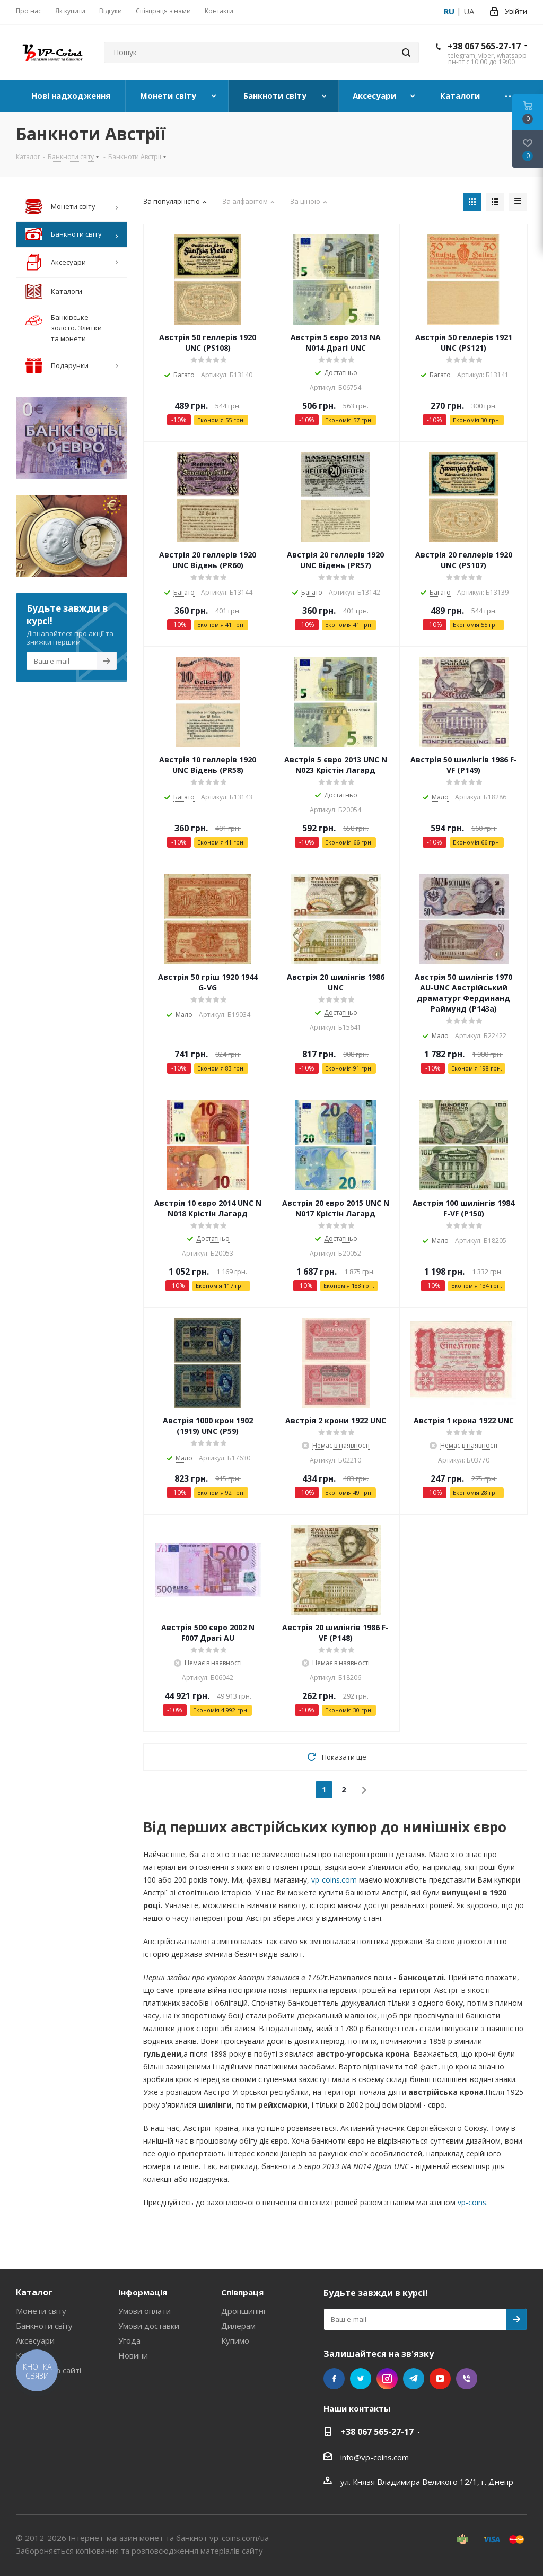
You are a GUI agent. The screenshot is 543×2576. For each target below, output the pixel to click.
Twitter (360, 2378)
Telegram (413, 2378)
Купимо (235, 2340)
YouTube (440, 2378)
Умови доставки (148, 2325)
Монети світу (41, 2310)
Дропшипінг (244, 2310)
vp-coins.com (334, 1880)
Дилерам (238, 2325)
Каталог (34, 2292)
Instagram (387, 2378)
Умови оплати (144, 2310)
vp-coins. (473, 2202)
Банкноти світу (44, 2325)
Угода (129, 2340)
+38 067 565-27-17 (484, 46)
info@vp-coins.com (374, 2457)
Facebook (334, 2378)
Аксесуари (35, 2340)
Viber (466, 2378)
